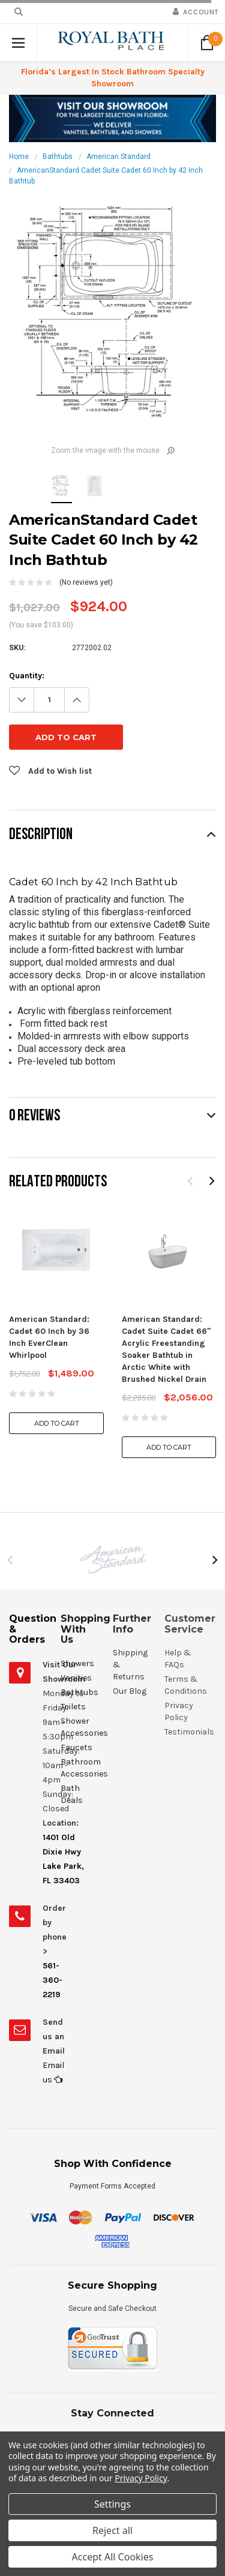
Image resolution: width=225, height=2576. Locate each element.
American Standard (118, 156)
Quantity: (26, 676)
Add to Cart (56, 1386)
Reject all (112, 2530)
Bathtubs (58, 156)
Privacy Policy (141, 2478)
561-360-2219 (52, 1942)
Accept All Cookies (113, 2556)
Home (19, 156)
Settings (112, 2504)
